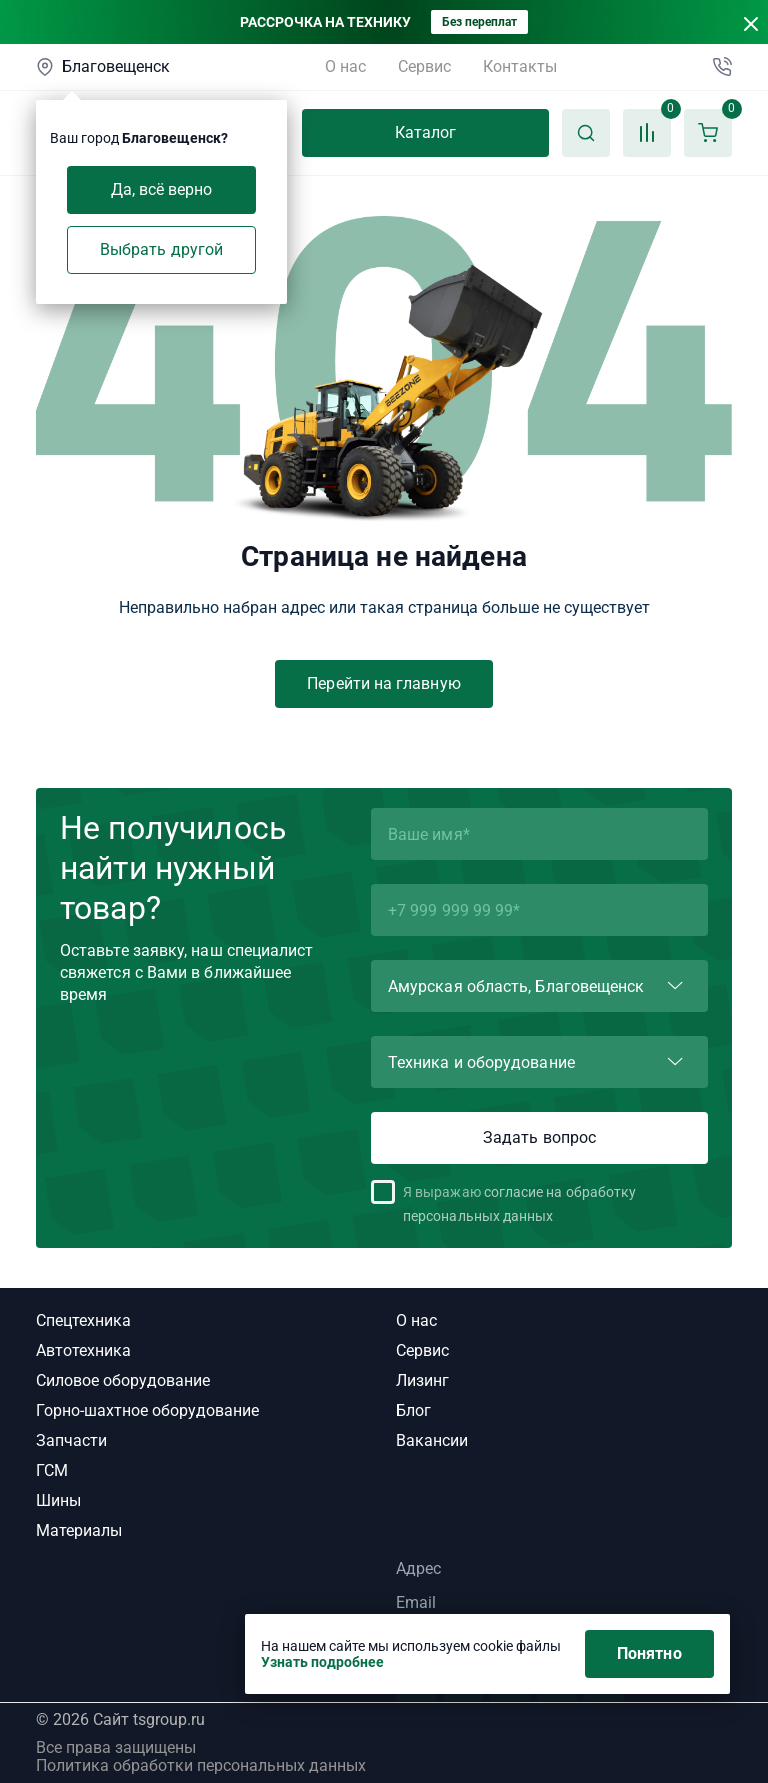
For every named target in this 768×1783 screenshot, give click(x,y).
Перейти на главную (383, 683)
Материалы (79, 1530)
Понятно (649, 1653)
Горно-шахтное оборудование (147, 1410)
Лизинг (422, 1380)
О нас (345, 66)
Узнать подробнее (322, 1662)
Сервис (424, 66)
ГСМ (52, 1470)
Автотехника (83, 1350)
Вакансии (432, 1440)
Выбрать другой (161, 249)
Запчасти (71, 1440)
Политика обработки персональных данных (201, 1766)
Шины (58, 1500)
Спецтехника (83, 1320)
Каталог (426, 132)
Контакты (520, 66)
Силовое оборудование (123, 1380)
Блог (413, 1410)
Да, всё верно (162, 189)
